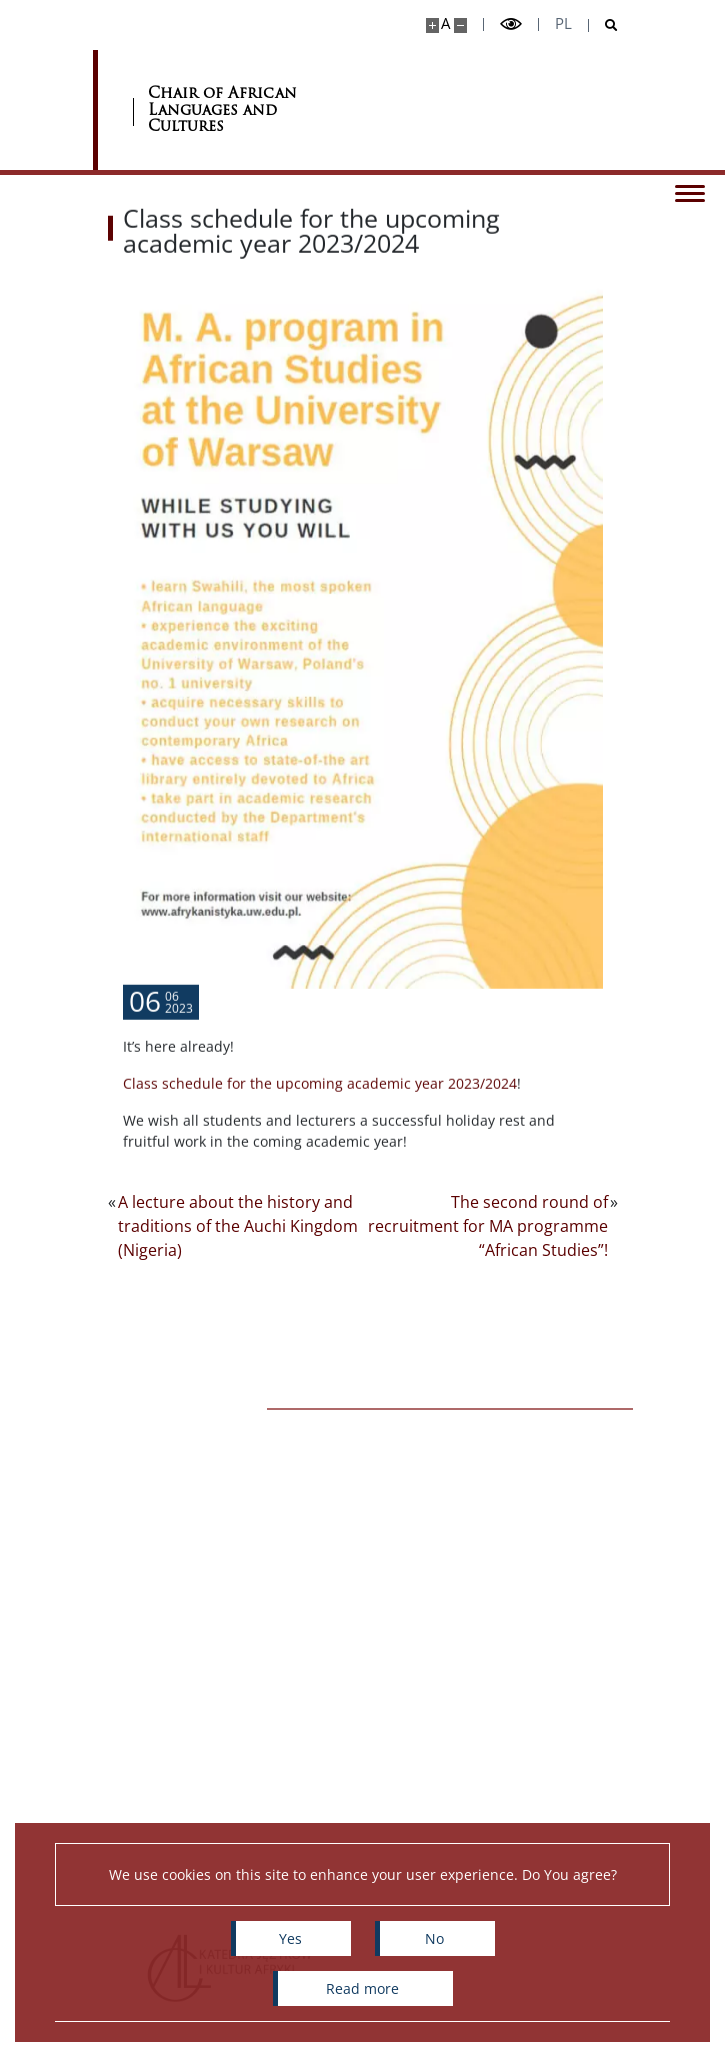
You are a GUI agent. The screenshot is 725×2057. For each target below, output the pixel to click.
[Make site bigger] (432, 25)
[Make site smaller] (460, 25)
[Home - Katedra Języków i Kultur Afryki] (248, 110)
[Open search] (603, 25)
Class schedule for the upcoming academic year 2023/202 (316, 1114)
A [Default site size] (445, 23)
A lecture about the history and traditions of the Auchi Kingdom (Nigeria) (238, 1226)
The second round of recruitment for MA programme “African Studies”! (488, 1226)
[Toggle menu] (690, 192)
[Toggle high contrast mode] (511, 24)
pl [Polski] (563, 23)
